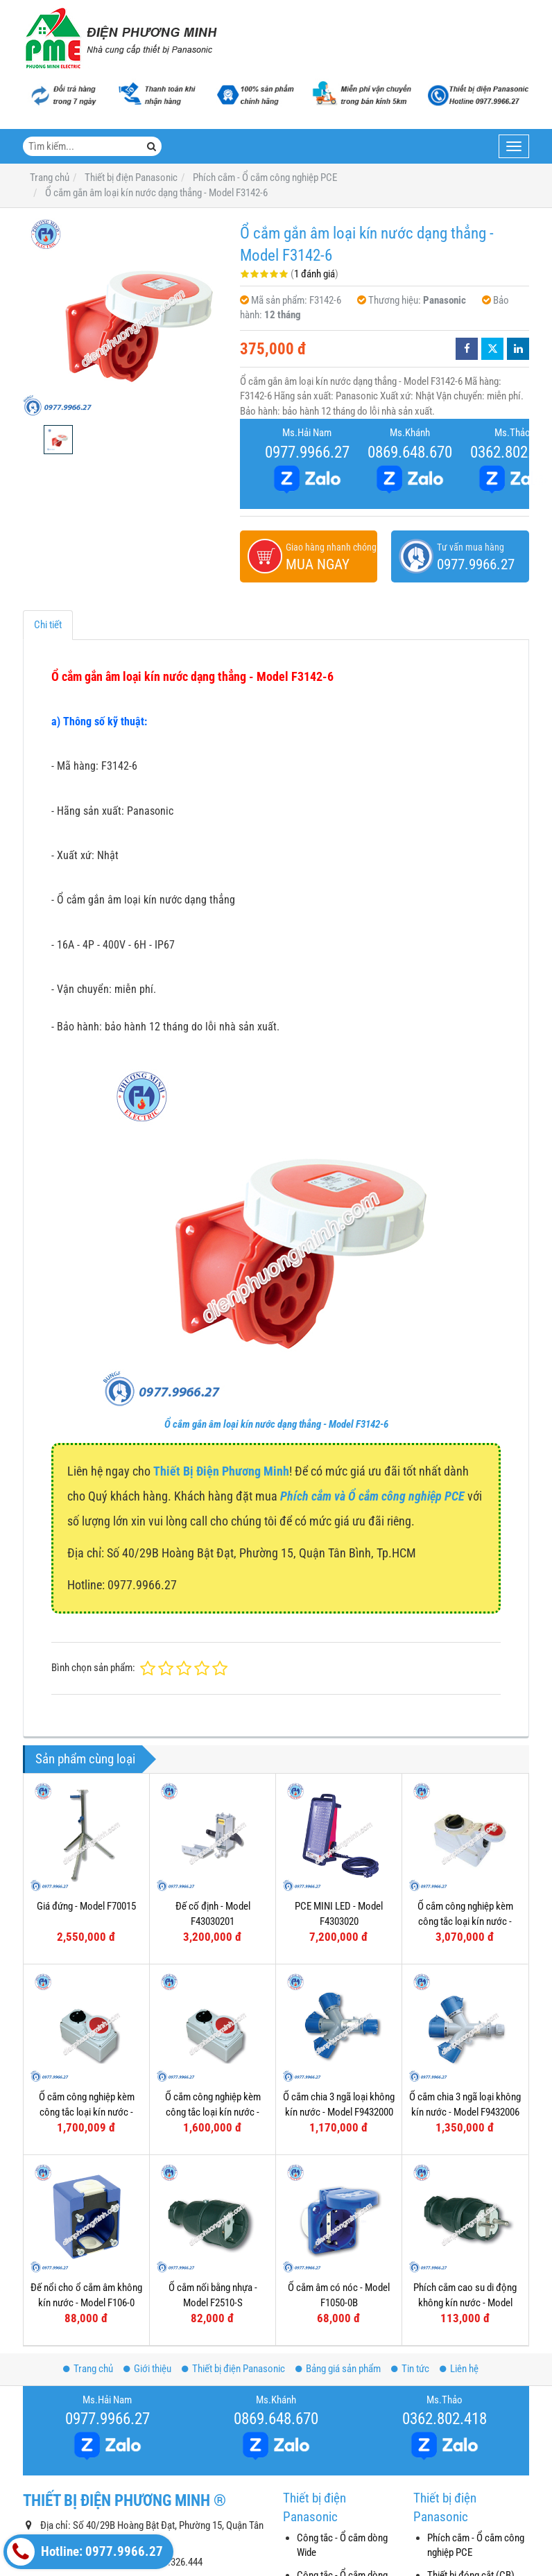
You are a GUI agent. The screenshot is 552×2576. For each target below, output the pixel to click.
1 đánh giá (314, 274)
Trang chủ (88, 2368)
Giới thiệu (147, 2368)
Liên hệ (459, 2368)
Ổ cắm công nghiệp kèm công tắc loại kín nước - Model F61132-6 (213, 2112)
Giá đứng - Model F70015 (86, 1906)
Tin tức (410, 2368)
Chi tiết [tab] (48, 625)
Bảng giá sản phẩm (338, 2368)
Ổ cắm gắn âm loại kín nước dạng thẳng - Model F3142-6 (276, 1424)
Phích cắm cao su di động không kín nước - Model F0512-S (465, 2302)
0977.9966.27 (307, 452)
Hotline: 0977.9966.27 (85, 2552)
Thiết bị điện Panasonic (233, 2368)
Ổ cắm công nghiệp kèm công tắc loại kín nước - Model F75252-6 (465, 1921)
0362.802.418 (444, 2419)
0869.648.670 (410, 452)
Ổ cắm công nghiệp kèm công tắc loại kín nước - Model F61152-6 (87, 2112)
